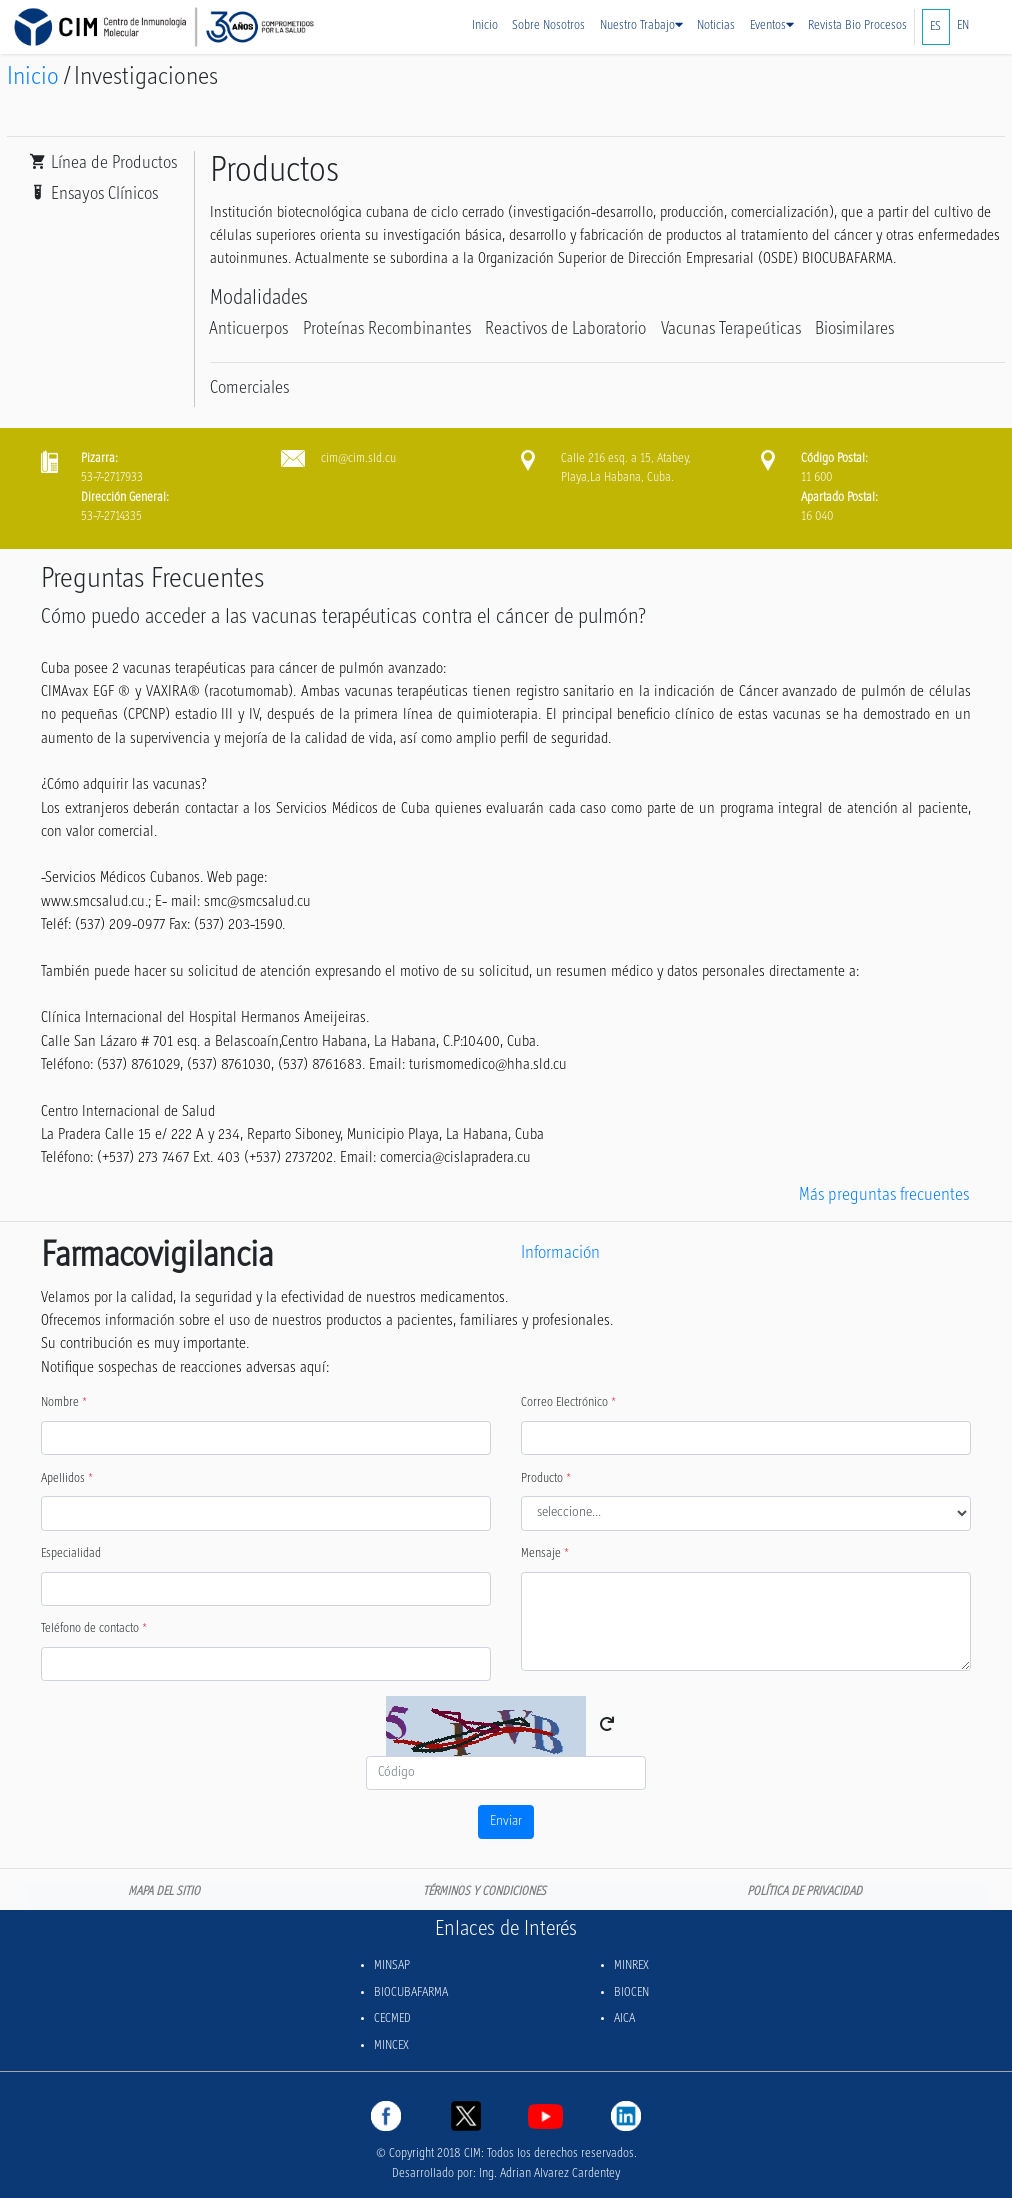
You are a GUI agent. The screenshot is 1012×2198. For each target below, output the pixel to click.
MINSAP (392, 1966)
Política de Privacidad (804, 1892)
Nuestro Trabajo (641, 25)
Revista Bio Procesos (857, 26)
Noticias (716, 26)
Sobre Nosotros (548, 26)
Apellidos (67, 1479)
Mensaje (545, 1554)
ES (935, 27)
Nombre (64, 1403)
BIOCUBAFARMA (411, 1993)
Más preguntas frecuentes (884, 1195)
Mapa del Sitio (164, 1892)
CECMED (392, 2019)
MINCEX (391, 2046)
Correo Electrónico (568, 1403)
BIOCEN (631, 1993)
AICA (624, 2019)
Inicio (485, 26)
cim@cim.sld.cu (358, 459)
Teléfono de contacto (94, 1629)
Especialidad (71, 1554)
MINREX (631, 1966)
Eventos (772, 25)
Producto (546, 1479)
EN (963, 26)
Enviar (506, 1821)
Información (560, 1253)
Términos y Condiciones (484, 1892)
